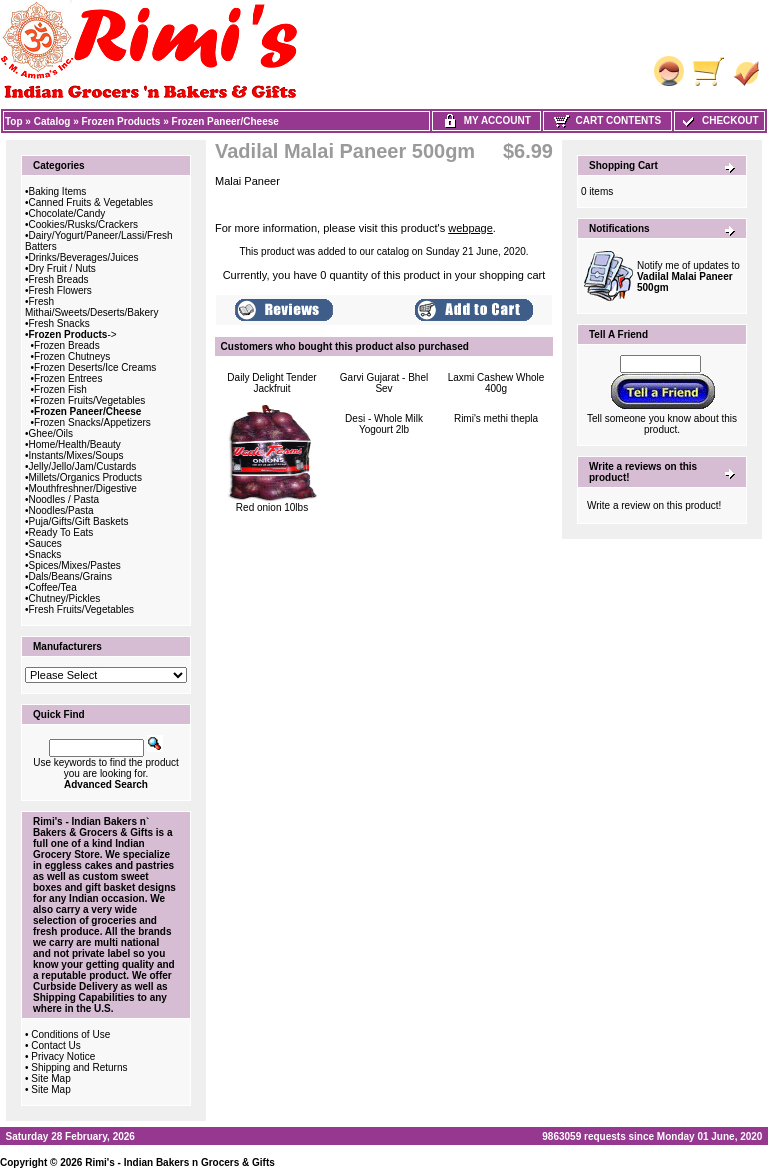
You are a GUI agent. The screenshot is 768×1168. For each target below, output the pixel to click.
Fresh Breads (59, 279)
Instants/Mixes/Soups (76, 455)
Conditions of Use (70, 1034)
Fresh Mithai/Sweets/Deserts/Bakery (91, 307)
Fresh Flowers (60, 290)
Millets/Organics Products (85, 477)
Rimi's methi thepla (496, 418)
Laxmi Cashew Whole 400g (496, 383)
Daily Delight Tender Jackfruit (271, 383)
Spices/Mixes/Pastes (75, 565)
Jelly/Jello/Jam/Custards (83, 466)
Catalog (52, 121)
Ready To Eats (61, 532)
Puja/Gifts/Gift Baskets (79, 521)
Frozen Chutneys (72, 356)
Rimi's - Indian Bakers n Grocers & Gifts (180, 1162)
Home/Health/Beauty (75, 444)
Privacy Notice (63, 1056)
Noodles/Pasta (61, 510)
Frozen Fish (60, 389)
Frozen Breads (67, 345)
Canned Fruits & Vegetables (91, 202)
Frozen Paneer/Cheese (225, 121)
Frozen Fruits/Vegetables (89, 400)
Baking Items (58, 191)
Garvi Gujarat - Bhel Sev (384, 383)
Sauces (45, 543)
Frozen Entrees (68, 378)
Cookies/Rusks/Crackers (83, 224)
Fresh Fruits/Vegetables (82, 609)
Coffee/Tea (53, 587)
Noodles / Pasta (64, 499)
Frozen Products (121, 121)
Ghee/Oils (51, 433)
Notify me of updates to (688, 276)
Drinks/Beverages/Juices (84, 257)
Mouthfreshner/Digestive (83, 488)
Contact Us (55, 1045)
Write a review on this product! (654, 505)
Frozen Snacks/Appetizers (92, 422)
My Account (486, 120)
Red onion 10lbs (272, 507)
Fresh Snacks (59, 323)
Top (14, 121)
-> (73, 334)
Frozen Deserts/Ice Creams (95, 367)
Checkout (719, 120)
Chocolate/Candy (67, 213)
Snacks (45, 554)
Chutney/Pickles (65, 598)
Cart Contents (607, 120)
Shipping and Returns (79, 1067)
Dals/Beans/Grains (70, 576)
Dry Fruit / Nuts (62, 268)
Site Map (50, 1078)
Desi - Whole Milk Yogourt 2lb (384, 424)
